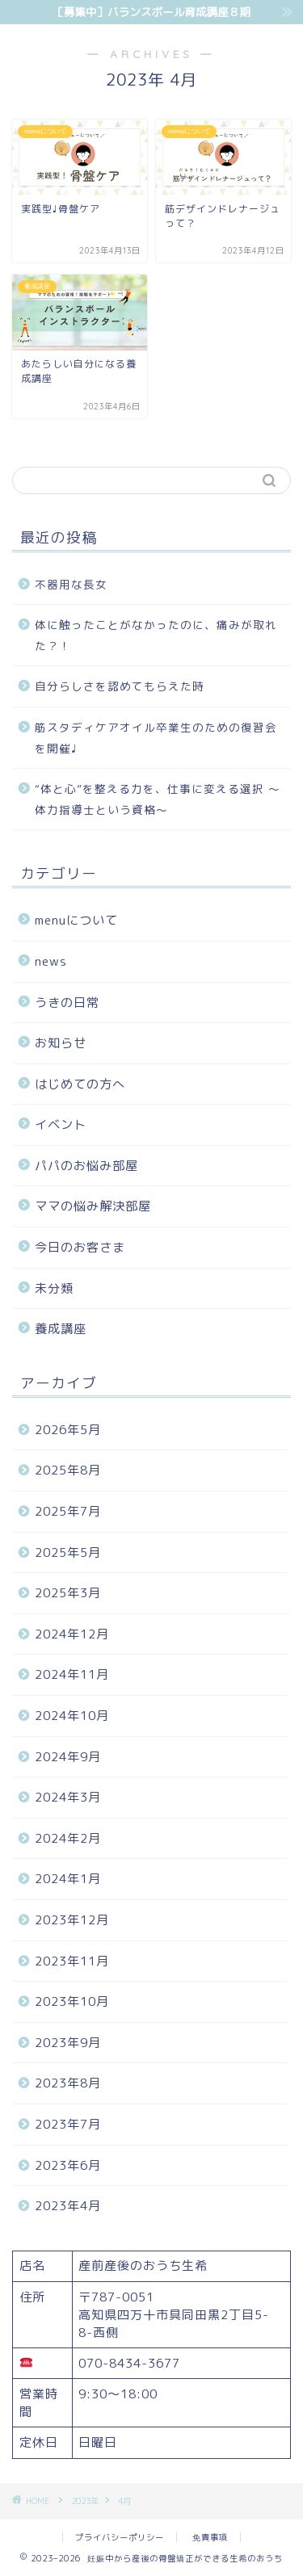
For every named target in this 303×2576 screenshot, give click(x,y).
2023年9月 (68, 2042)
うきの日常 (67, 1002)
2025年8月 (68, 1470)
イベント (60, 1124)
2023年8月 (68, 2083)
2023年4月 (68, 2205)
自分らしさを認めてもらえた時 (119, 686)
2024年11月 (72, 1674)
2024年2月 (68, 1838)
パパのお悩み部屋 (86, 1165)
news (51, 961)
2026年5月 (68, 1429)
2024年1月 (68, 1878)
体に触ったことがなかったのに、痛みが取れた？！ (156, 635)
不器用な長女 (71, 584)
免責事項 (210, 2537)
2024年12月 (72, 1634)
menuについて (76, 920)
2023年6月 (68, 2165)
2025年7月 (68, 1511)
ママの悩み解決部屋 (93, 1206)
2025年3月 (68, 1592)
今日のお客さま (80, 1247)
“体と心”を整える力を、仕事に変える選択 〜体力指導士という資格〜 (157, 799)
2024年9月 (68, 1756)
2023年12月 (72, 1919)
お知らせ (60, 1042)
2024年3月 (68, 1797)
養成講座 (60, 1328)
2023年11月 (72, 1961)
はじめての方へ (80, 1084)
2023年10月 (72, 2001)
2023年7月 (68, 2124)
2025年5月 (68, 1552)
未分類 (54, 1288)
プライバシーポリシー (119, 2537)
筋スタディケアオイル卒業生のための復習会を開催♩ (156, 738)
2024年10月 (72, 1715)
